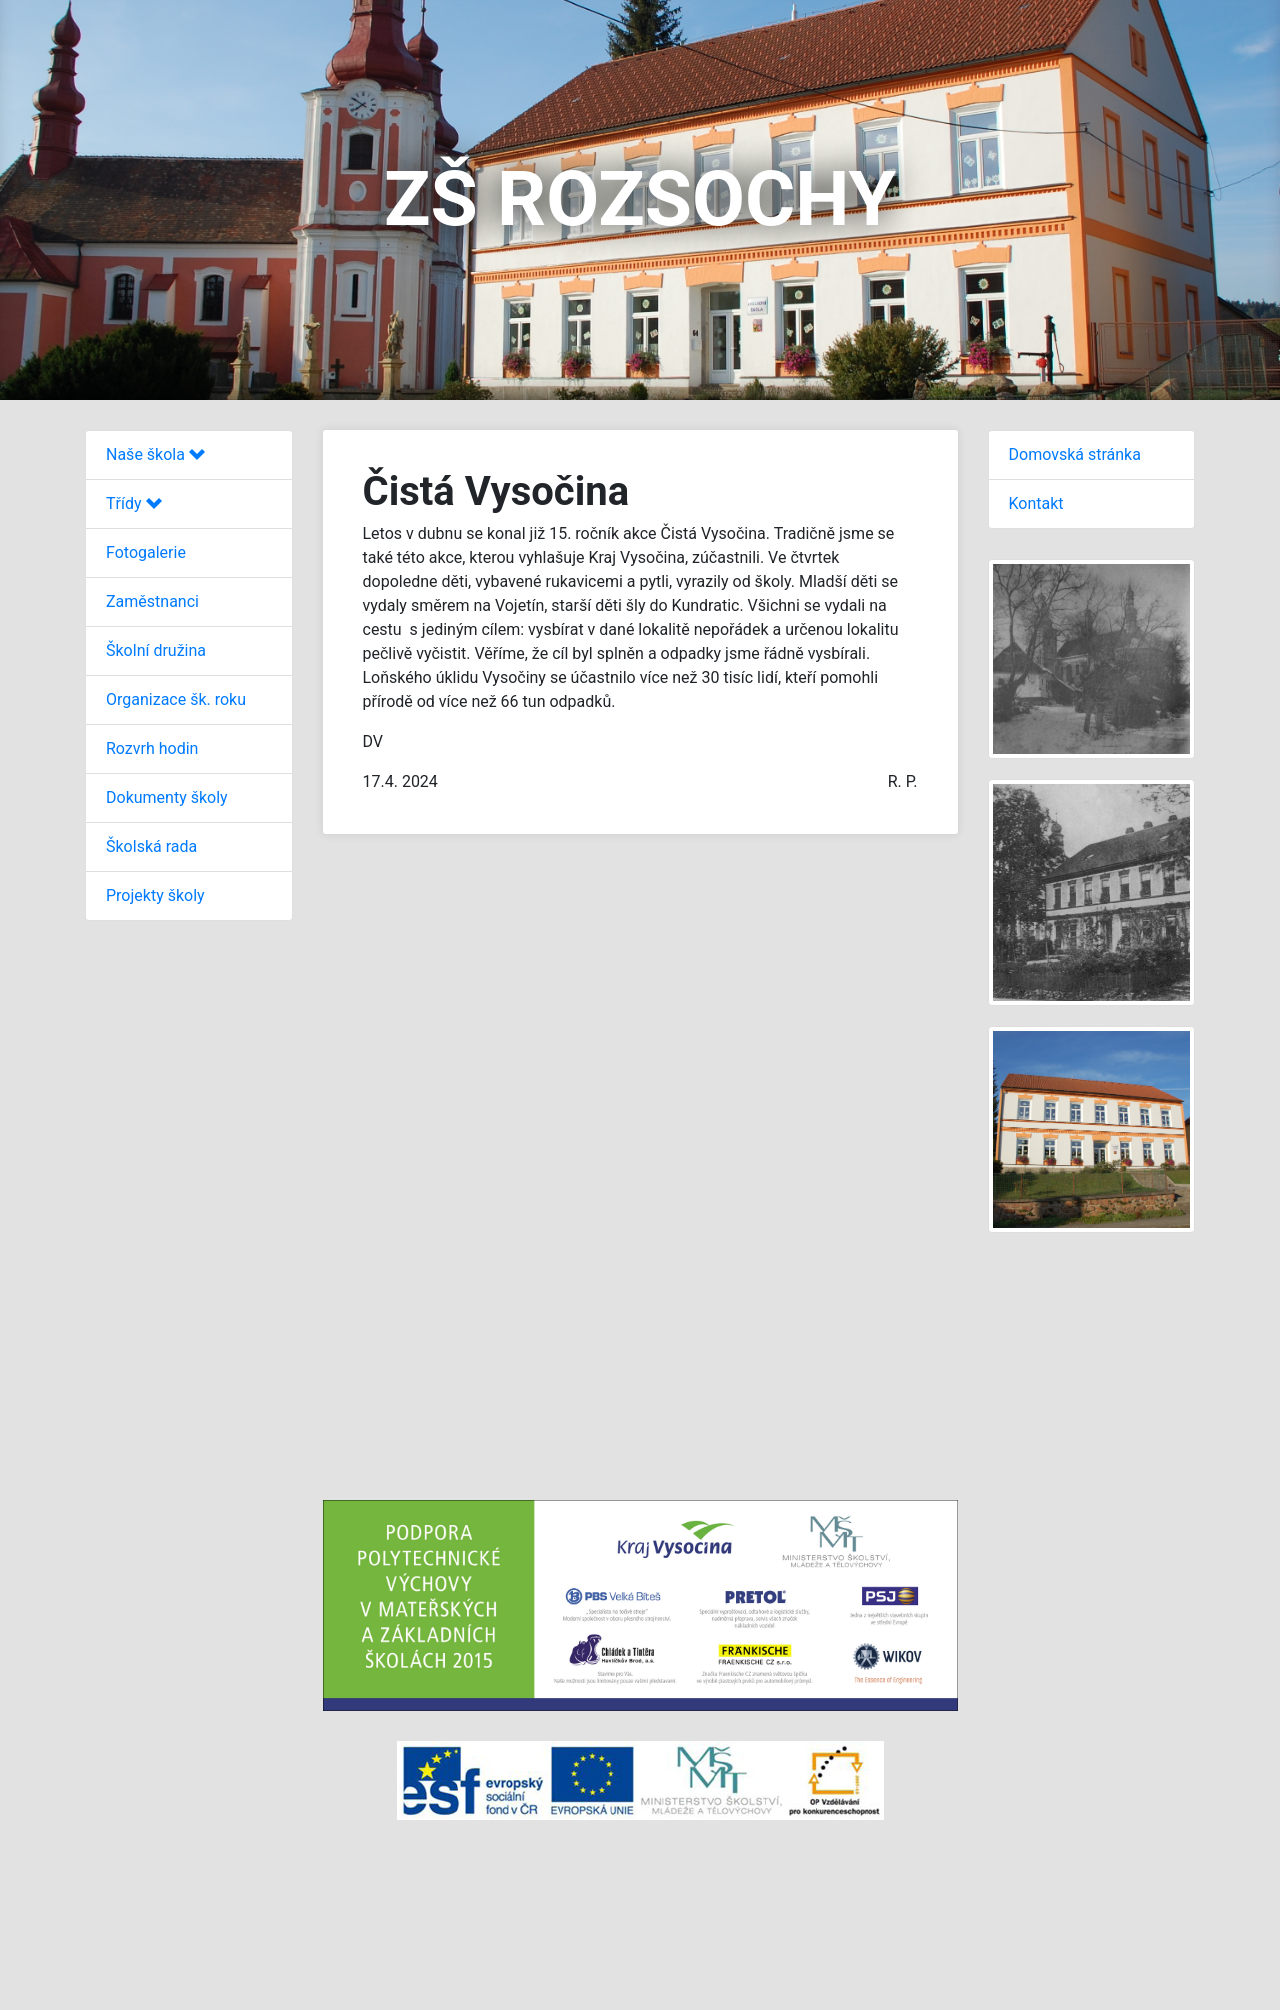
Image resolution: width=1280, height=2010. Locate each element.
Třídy (134, 503)
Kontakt (1036, 503)
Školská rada (151, 846)
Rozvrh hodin (152, 748)
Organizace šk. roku (176, 699)
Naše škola (155, 454)
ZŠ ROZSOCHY (640, 199)
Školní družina (156, 650)
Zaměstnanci (152, 601)
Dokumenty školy (167, 797)
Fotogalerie (146, 552)
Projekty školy (155, 895)
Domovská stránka (1075, 454)
